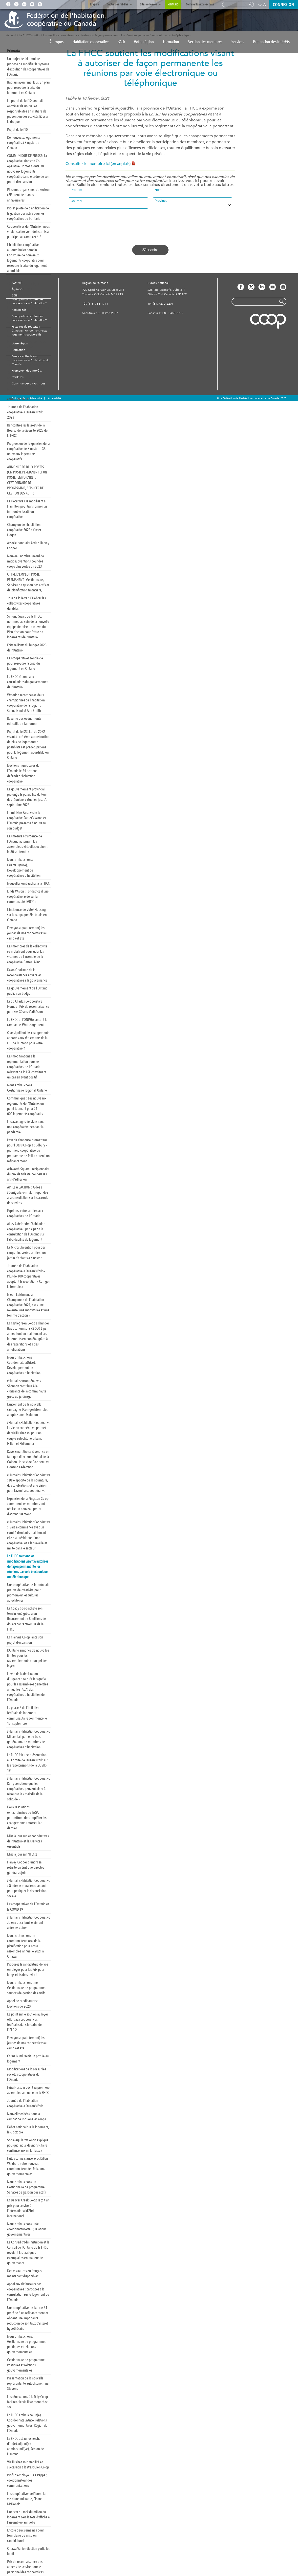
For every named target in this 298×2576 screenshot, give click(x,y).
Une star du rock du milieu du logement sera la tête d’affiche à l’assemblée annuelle (28, 2517)
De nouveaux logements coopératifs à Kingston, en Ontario (24, 143)
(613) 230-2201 (163, 304)
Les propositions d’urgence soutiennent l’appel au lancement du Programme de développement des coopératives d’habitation (26, 342)
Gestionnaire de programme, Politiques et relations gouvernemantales (26, 2365)
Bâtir (121, 42)
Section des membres (205, 42)
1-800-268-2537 (107, 313)
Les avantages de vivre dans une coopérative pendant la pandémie (25, 1127)
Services (237, 42)
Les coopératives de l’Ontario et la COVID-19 (28, 1907)
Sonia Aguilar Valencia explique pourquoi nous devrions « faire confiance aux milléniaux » (27, 2145)
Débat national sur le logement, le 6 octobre (28, 2130)
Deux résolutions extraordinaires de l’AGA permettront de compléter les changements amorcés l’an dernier (26, 1818)
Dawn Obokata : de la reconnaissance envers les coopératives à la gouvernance (27, 975)
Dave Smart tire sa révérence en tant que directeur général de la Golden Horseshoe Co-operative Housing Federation (28, 1459)
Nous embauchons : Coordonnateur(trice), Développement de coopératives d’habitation (24, 1365)
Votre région (144, 42)
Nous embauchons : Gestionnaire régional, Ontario (27, 1088)
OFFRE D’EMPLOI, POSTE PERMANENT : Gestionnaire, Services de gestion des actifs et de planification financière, (28, 582)
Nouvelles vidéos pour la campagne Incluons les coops (26, 2116)
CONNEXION (283, 5)
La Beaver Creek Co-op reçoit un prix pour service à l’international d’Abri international (28, 2208)
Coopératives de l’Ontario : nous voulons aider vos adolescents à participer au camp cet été (28, 232)
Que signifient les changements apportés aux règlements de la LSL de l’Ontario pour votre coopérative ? (28, 1040)
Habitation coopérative (90, 42)
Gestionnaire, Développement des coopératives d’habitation (27, 362)
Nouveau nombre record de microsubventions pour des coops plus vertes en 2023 (25, 561)
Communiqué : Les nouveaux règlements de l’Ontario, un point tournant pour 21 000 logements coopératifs (26, 1106)
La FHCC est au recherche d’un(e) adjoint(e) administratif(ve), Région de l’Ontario (25, 2446)
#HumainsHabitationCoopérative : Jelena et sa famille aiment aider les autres (28, 1922)
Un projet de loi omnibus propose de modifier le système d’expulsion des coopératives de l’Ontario (28, 66)
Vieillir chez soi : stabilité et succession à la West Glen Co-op (28, 2465)
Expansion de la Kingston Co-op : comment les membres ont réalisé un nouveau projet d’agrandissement (27, 1506)
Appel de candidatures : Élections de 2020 (22, 2003)
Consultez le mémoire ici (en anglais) (97, 163)
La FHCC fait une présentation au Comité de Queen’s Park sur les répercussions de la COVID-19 (27, 1762)
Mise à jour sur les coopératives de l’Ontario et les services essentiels (28, 1841)
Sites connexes (148, 4)
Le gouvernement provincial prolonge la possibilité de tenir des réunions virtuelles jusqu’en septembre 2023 (28, 797)
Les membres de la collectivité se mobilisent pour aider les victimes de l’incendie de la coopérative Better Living (27, 954)
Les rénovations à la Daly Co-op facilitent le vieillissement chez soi (27, 2402)
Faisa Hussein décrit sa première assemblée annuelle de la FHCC (28, 2090)
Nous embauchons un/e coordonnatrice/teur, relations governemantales (26, 2229)
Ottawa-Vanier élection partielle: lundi (28, 2551)
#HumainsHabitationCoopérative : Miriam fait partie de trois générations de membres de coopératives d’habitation (28, 1739)
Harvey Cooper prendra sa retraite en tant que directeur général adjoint (26, 1867)
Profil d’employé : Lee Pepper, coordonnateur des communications (27, 2480)
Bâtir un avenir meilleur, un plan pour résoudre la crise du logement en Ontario (28, 87)
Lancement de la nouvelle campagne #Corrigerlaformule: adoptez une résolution (27, 1409)
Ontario (173, 4)
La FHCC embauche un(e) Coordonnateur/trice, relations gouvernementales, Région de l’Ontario (27, 2423)
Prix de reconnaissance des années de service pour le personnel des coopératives (25, 2567)
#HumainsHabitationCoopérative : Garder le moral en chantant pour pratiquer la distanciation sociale (28, 1888)
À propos (56, 42)
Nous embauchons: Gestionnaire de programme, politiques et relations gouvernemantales (26, 2344)
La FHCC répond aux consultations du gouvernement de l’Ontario (28, 682)
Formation (171, 42)
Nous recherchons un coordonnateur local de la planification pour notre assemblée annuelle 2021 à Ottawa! (25, 1946)
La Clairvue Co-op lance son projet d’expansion (25, 1640)
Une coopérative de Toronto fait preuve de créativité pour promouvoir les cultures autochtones (28, 1592)
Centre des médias (117, 4)
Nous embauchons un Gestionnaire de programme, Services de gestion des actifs (26, 2187)
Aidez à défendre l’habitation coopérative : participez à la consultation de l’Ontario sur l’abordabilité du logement (26, 1231)
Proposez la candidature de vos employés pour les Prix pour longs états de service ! (27, 1969)
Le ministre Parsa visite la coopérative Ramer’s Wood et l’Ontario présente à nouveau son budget (26, 820)
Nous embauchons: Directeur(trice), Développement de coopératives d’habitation (24, 867)
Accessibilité (55, 398)
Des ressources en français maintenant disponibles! (24, 2273)
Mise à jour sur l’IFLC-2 (22, 1854)
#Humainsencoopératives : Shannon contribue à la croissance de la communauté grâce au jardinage (26, 1388)
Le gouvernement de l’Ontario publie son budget (27, 991)
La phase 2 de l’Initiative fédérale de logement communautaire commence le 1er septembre (27, 1715)
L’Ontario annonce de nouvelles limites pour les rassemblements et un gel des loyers (28, 1658)
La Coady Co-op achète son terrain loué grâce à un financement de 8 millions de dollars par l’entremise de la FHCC (26, 1619)
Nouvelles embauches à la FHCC (28, 883)
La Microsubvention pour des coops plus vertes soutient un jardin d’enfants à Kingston (26, 1252)
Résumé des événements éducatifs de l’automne (24, 721)
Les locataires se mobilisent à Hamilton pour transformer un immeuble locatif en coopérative (27, 509)
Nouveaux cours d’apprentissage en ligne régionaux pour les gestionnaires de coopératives (27, 286)
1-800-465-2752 (172, 313)
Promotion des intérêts (271, 42)
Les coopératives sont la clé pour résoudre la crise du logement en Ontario (25, 663)
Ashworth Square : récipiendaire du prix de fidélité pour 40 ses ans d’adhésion (28, 1174)
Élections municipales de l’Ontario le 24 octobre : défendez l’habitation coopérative (23, 773)
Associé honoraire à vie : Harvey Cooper (28, 545)
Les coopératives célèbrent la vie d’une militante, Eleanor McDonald (26, 2499)
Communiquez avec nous (200, 4)
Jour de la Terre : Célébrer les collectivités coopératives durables (26, 603)
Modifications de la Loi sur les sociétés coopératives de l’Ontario (26, 2074)
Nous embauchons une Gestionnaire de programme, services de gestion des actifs (26, 1988)
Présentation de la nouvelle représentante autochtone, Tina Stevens (27, 2383)
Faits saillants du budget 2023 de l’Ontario (26, 648)
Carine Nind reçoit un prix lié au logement (28, 2059)
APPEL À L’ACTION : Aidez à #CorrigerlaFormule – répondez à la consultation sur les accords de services (27, 1195)
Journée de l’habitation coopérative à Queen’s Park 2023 (25, 412)
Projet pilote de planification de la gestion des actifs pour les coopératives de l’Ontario (28, 213)
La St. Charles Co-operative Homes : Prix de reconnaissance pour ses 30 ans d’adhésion (28, 1006)
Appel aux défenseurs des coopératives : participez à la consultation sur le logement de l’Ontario (28, 2292)
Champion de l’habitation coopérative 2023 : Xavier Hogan (24, 530)
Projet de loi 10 (17, 129)
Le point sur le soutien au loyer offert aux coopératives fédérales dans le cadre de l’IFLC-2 (27, 2022)
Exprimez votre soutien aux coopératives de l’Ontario (25, 1213)
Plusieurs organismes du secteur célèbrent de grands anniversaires (28, 195)
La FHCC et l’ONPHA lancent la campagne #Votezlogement (27, 1022)
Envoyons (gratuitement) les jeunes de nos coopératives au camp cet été (27, 933)
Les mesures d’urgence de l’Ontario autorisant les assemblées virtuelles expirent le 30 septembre (27, 844)
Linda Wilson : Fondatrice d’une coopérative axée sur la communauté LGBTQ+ (28, 896)
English (94, 4)
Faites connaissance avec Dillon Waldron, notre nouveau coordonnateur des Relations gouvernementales (27, 2166)
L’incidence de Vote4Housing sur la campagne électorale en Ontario (27, 915)
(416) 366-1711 (98, 304)
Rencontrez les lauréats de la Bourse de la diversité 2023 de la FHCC (27, 430)
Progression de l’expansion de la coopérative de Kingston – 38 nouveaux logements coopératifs (28, 451)
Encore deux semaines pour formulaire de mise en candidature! (25, 2535)
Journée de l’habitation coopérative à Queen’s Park (25, 2103)
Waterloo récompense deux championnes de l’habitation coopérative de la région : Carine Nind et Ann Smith (26, 703)
